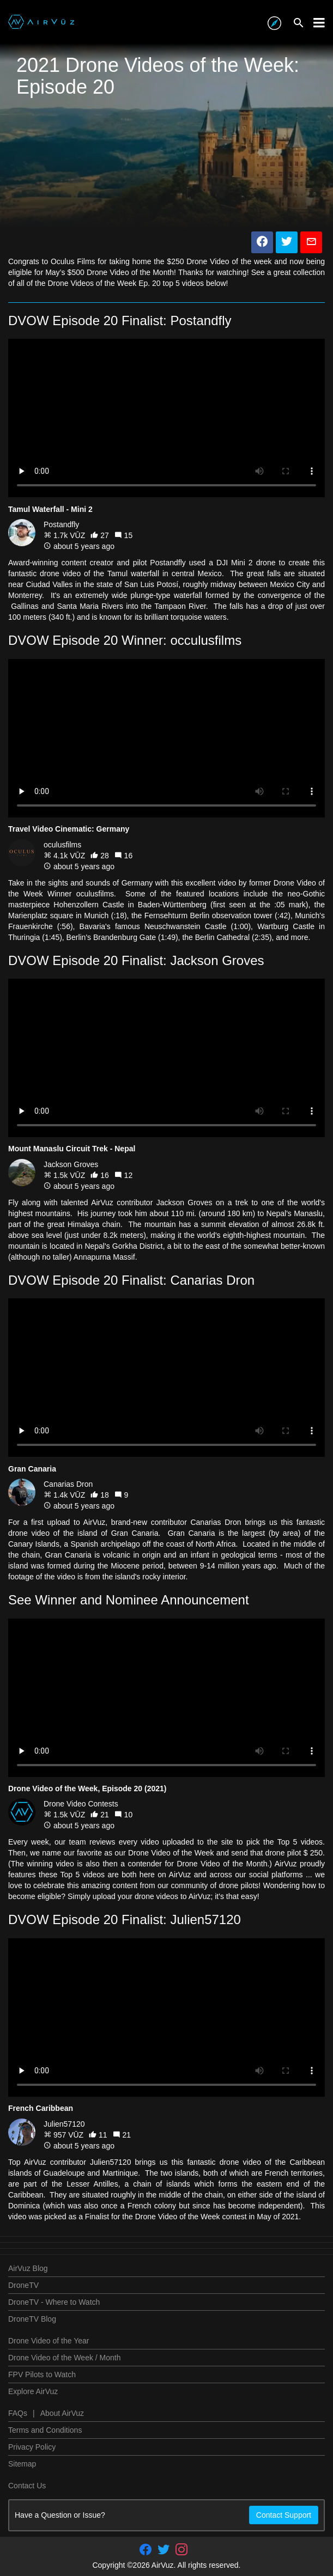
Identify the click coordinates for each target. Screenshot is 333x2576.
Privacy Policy (32, 2447)
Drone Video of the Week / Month (64, 2357)
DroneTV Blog (32, 2319)
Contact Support (283, 2515)
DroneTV (23, 2285)
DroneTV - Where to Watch (54, 2302)
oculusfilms (62, 844)
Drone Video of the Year (48, 2340)
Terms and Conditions (45, 2430)
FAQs (17, 2413)
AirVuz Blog (28, 2268)
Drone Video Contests (81, 1803)
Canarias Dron (68, 1484)
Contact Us (27, 2485)
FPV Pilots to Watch (42, 2374)
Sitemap (22, 2463)
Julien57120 (64, 2124)
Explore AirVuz (33, 2391)
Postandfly (61, 524)
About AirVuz (62, 2413)
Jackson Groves (71, 1164)
